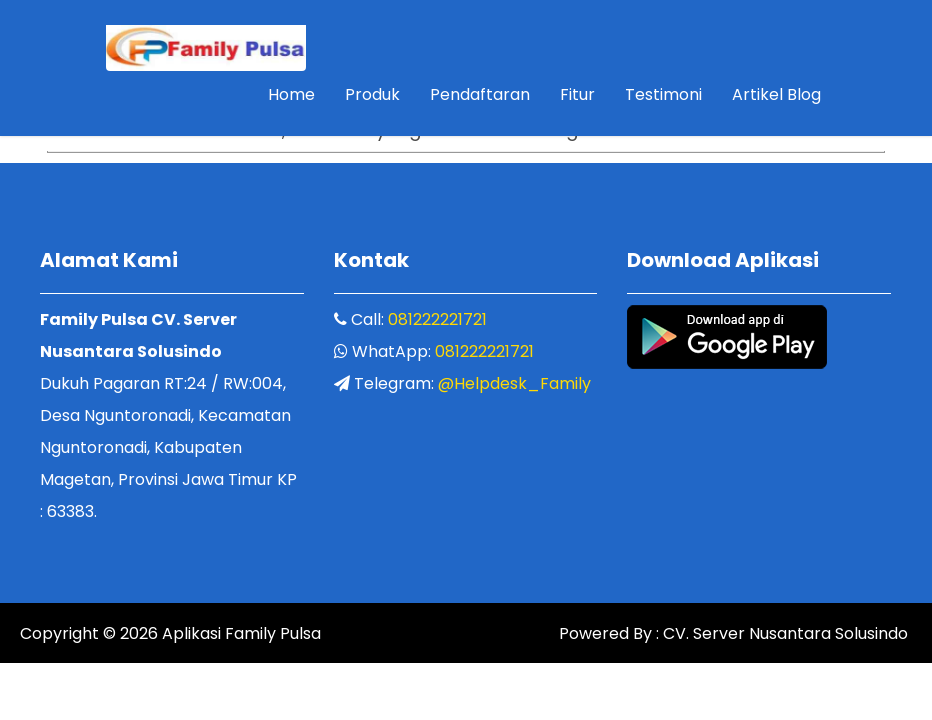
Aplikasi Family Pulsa (239, 634)
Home (291, 94)
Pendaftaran (480, 94)
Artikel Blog (776, 94)
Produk (372, 94)
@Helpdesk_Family (514, 383)
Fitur (577, 94)
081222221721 (437, 319)
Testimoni (663, 94)
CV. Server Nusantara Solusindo (783, 634)
